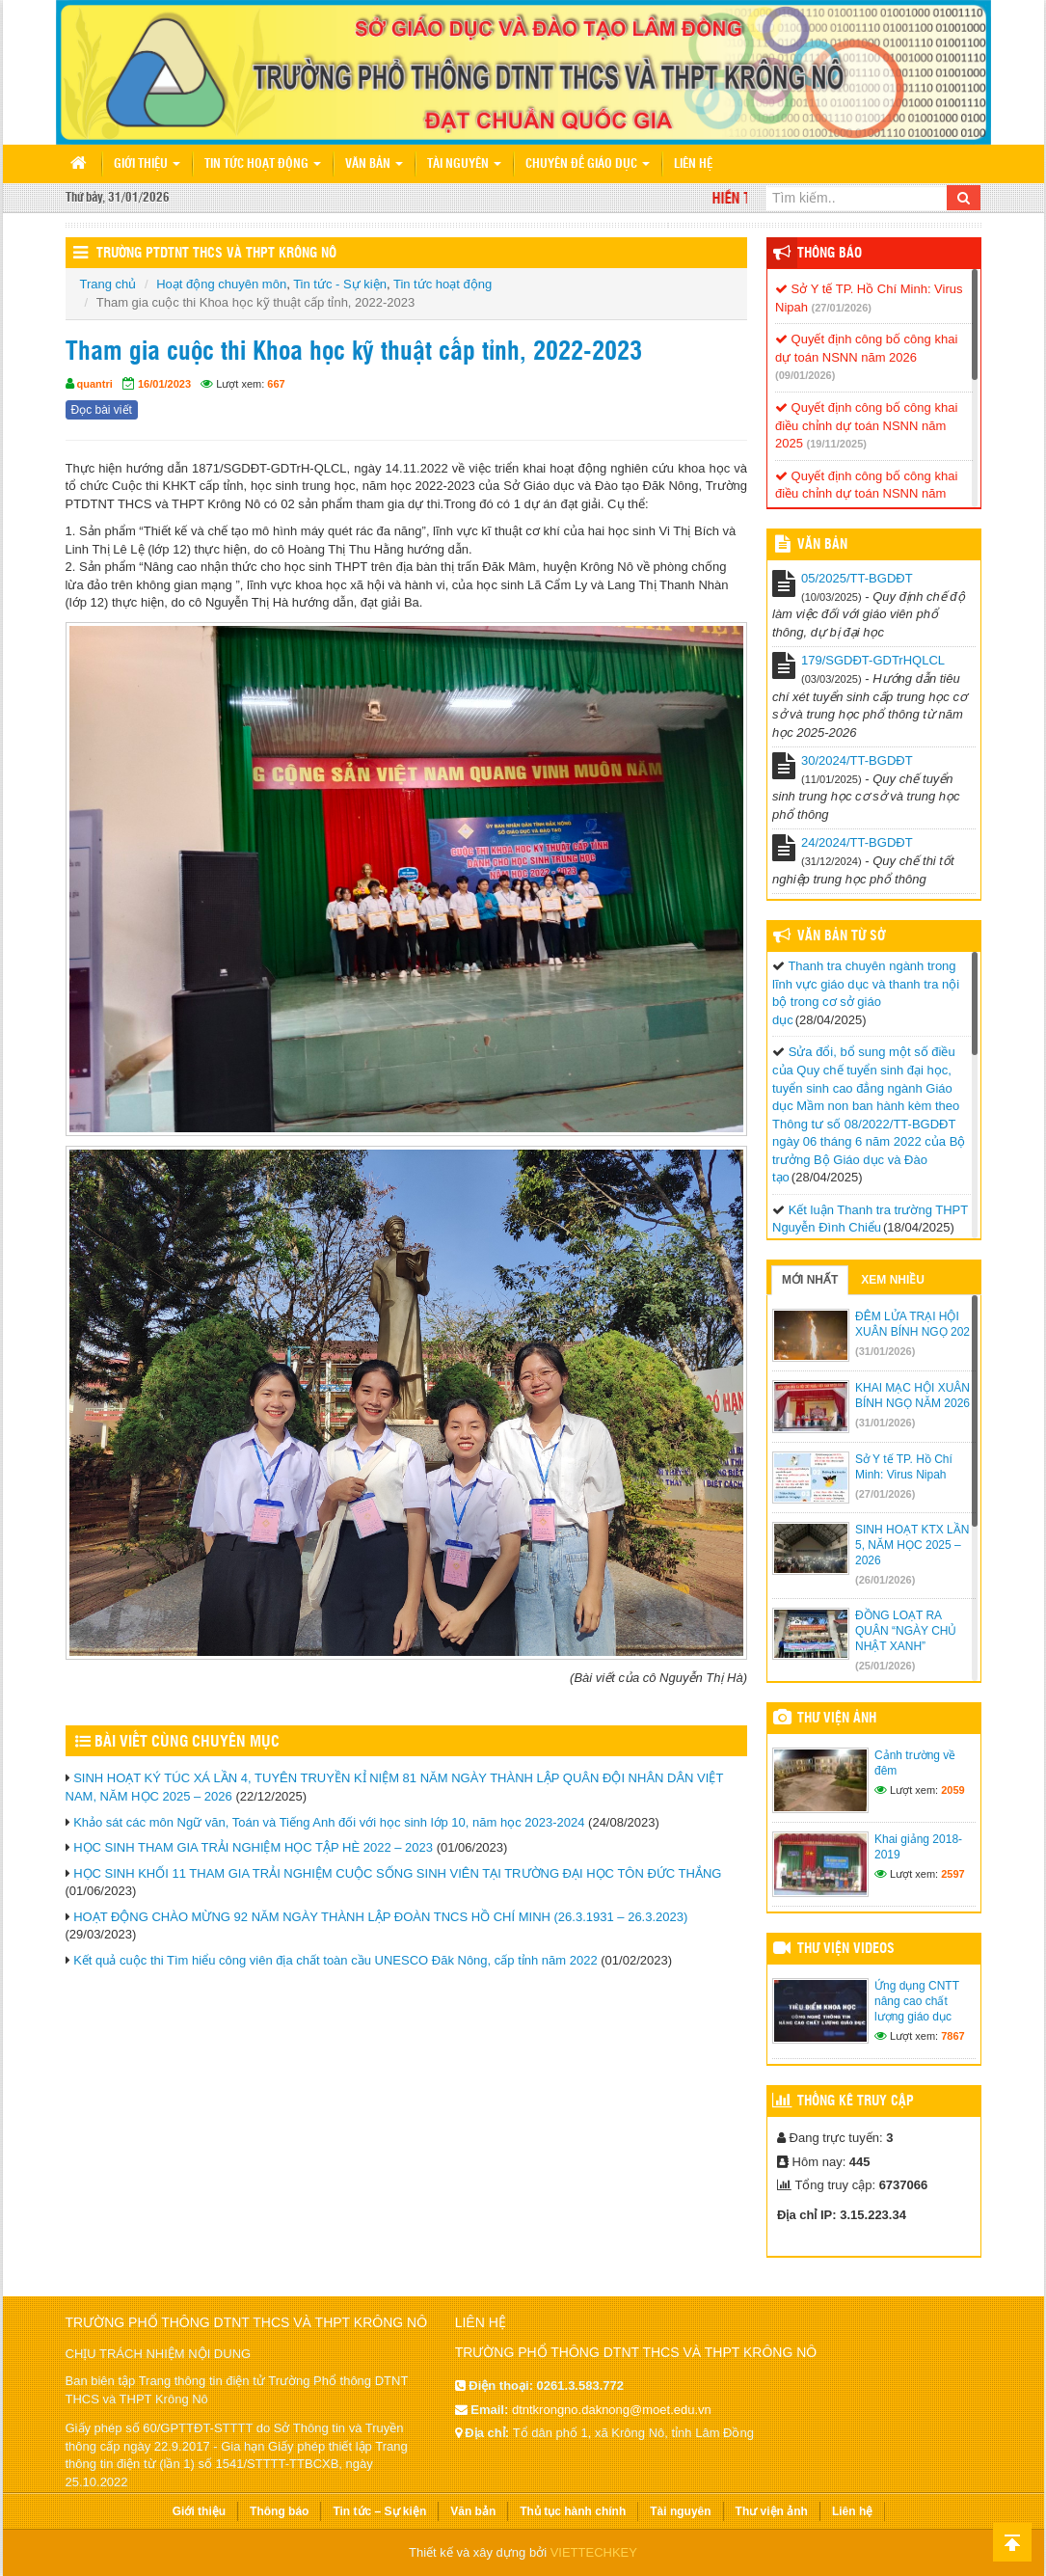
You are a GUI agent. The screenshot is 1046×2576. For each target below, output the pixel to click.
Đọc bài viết (101, 410)
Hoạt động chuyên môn (221, 284)
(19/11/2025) (837, 443)
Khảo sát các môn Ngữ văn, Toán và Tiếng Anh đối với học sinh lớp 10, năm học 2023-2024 (328, 1822)
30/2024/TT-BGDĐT (857, 760)
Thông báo (829, 253)
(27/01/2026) (842, 307)
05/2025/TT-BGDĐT (857, 578)
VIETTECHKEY (593, 2552)
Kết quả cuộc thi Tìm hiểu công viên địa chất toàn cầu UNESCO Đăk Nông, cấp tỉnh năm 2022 (335, 1960)
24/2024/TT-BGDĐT (857, 842)
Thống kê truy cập (855, 2101)
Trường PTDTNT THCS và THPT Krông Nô (216, 253)
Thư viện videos (846, 1949)
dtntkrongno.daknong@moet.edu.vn (611, 2409)
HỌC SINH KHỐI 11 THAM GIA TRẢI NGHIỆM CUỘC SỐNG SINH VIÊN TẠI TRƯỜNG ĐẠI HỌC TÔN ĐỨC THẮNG (397, 1873)
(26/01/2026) (885, 1580)
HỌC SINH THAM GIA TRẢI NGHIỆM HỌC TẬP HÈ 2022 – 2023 (253, 1847)
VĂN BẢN (822, 545)
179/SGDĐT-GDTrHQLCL (873, 660)
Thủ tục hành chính (573, 2511)
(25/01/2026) (885, 1665)
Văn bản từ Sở (841, 936)
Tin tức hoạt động (262, 164)
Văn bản (374, 164)
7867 (952, 2036)
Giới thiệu (147, 164)
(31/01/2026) (885, 1351)
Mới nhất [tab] (810, 1280)
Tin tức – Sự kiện (379, 2511)
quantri (95, 384)
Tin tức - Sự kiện (340, 284)
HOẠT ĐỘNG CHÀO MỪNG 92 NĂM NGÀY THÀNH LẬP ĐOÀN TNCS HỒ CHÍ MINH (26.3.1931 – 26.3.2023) (380, 1917)
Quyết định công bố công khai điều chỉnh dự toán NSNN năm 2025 (866, 425)
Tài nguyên (464, 164)
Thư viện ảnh (836, 1718)
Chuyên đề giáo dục (587, 164)
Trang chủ (108, 284)
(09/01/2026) (805, 375)
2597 (952, 1874)
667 (275, 384)
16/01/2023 (164, 384)
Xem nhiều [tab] (893, 1280)
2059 (952, 1790)
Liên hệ (693, 164)
